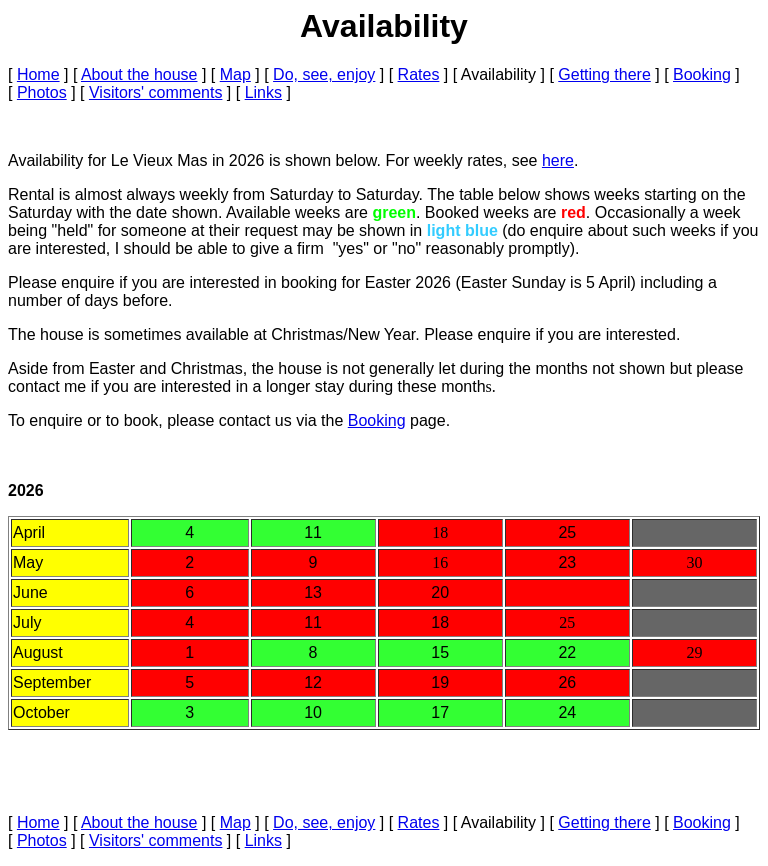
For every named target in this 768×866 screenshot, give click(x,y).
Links (263, 92)
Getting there (604, 74)
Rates (419, 74)
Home (38, 74)
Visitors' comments (155, 92)
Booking (702, 74)
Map (235, 74)
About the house (139, 74)
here (558, 160)
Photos (42, 92)
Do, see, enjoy (324, 74)
